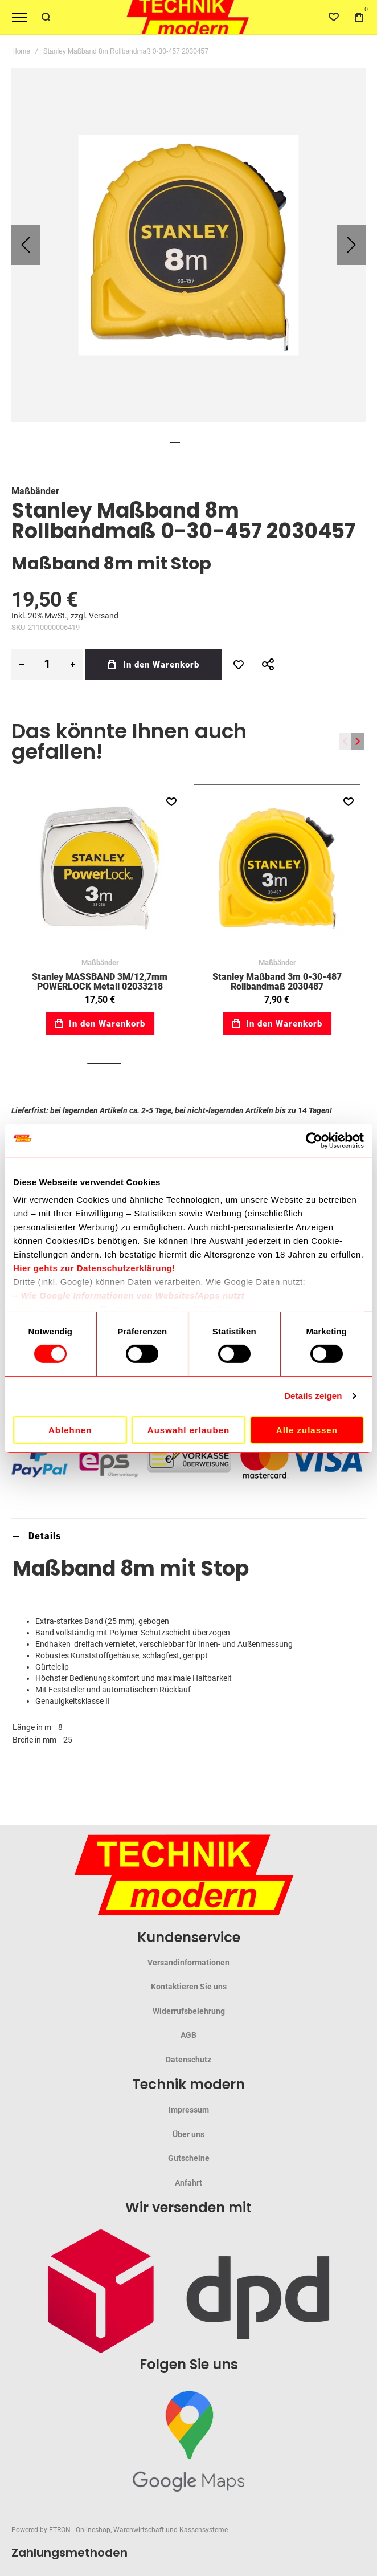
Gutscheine (189, 2158)
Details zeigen (313, 1396)
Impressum (189, 2109)
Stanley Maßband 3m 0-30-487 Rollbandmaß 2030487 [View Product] (277, 867)
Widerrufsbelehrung (189, 2011)
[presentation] (357, 741)
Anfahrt (188, 2182)
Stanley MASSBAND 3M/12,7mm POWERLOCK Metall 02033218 (99, 981)
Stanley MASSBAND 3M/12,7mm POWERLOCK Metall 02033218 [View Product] (100, 867)
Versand (103, 615)
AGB (188, 2035)
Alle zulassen (307, 1430)
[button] (25, 245)
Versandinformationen (188, 1962)
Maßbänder (35, 491)
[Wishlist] (334, 17)
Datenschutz (188, 2059)
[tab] (188, 1536)
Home (21, 51)
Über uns (188, 2134)
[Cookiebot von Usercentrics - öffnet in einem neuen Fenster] (314, 1140)
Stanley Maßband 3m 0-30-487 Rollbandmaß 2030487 (277, 981)
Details (44, 1536)
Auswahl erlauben (188, 1430)
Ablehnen (70, 1430)
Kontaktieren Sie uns (189, 1986)
